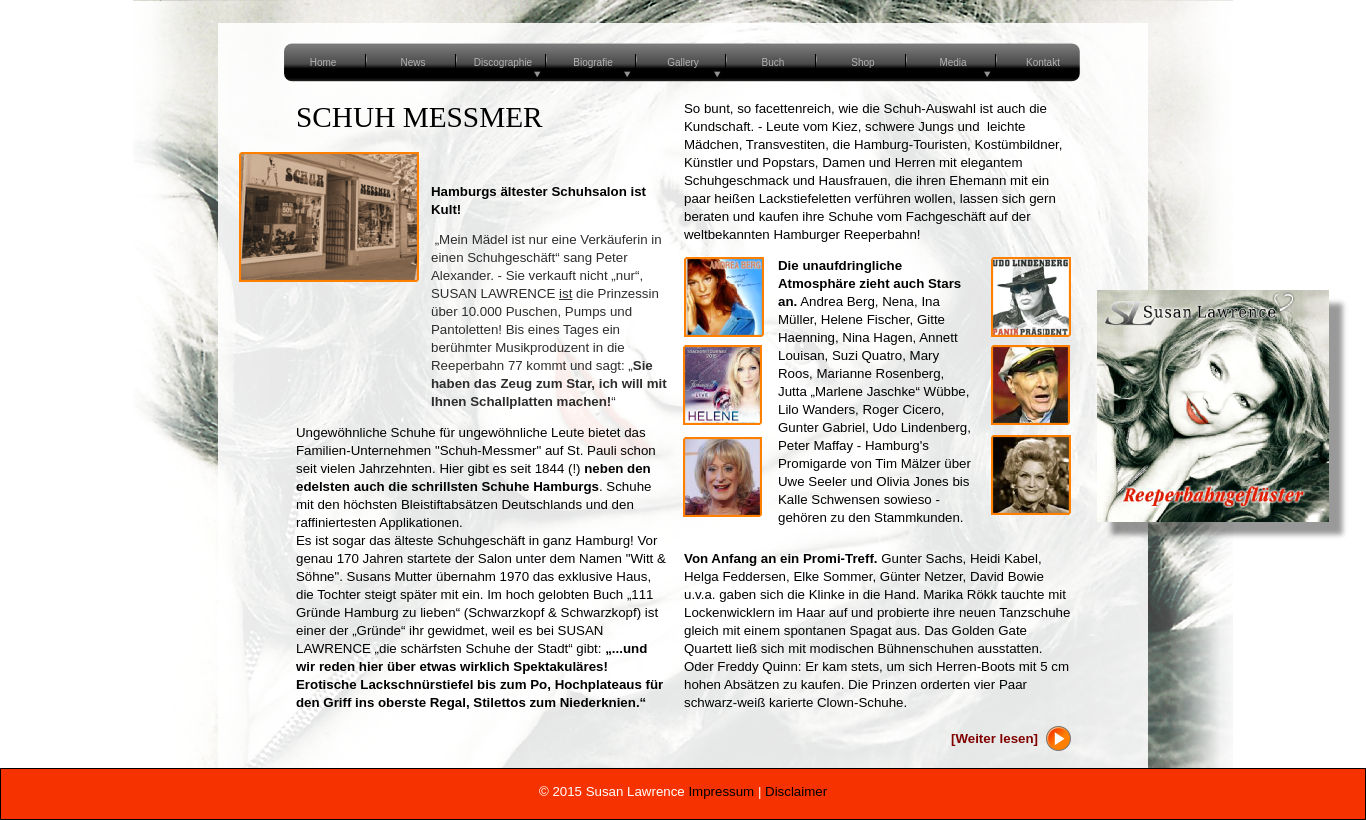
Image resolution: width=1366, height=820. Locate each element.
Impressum (721, 791)
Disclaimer (796, 791)
